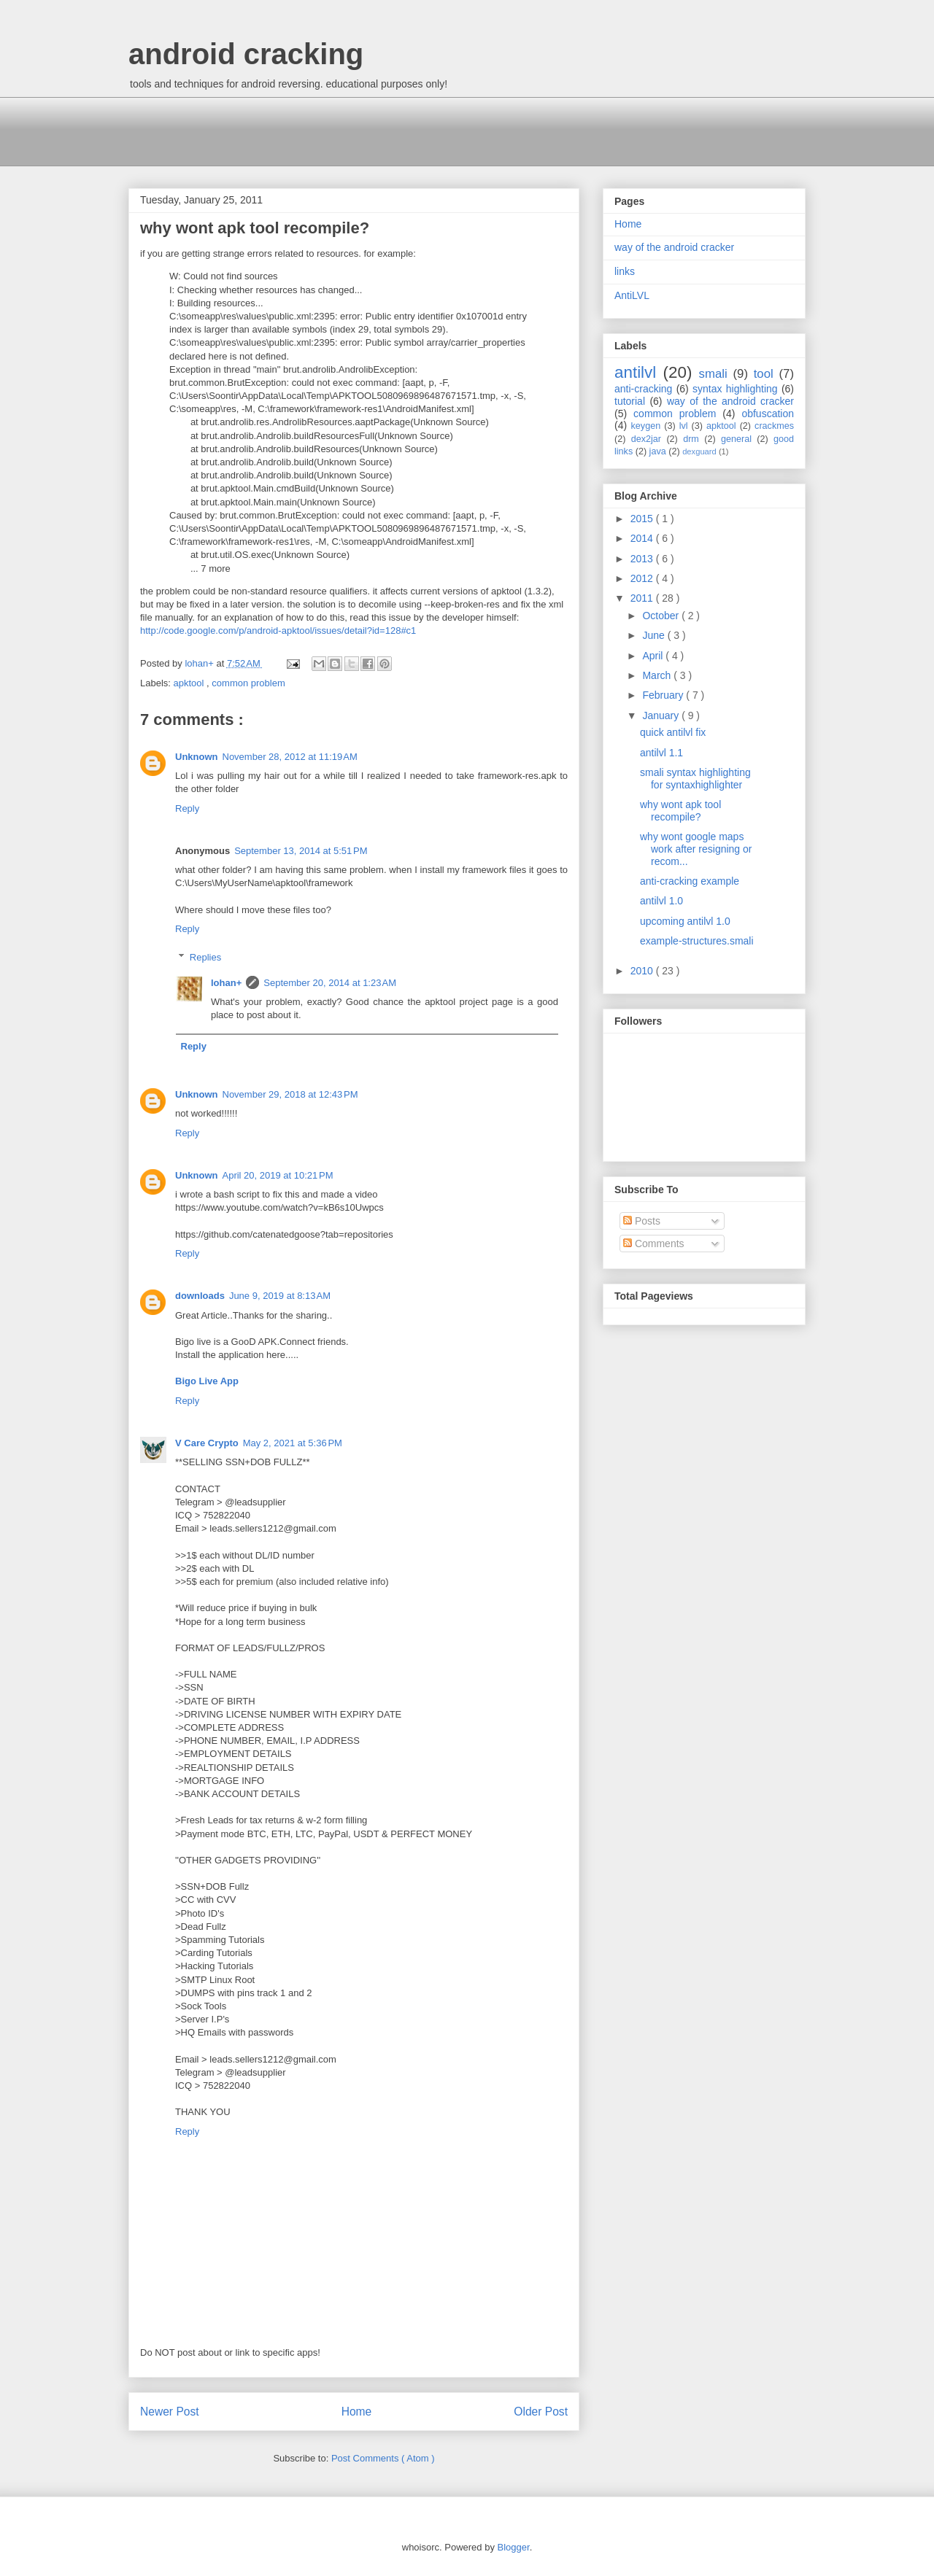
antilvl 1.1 (661, 753)
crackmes (774, 426)
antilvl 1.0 (661, 901)
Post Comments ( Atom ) (383, 2458)
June (654, 635)
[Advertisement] (394, 130)
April (653, 656)
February (664, 695)
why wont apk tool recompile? (680, 811)
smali (713, 374)
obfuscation (767, 413)
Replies (205, 956)
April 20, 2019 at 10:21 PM (278, 1175)
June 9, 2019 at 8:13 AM (280, 1295)
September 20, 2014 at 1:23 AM (329, 982)
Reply (187, 808)
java (657, 451)
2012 (643, 578)
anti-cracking (643, 389)
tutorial (629, 401)
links (624, 271)
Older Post (541, 2411)
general (736, 439)
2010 (643, 971)
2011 (643, 598)
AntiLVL (631, 295)
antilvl (635, 372)
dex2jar (646, 439)
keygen (646, 426)
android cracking (245, 54)
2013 (643, 559)
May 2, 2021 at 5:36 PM (292, 1443)
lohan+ (226, 982)
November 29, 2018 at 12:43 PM (290, 1094)
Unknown (196, 756)
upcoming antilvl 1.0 (685, 921)
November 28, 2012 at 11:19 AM (290, 756)
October (662, 615)
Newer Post (169, 2411)
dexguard (699, 451)
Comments (653, 1243)
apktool (190, 683)
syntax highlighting (735, 389)
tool (763, 374)
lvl (683, 426)
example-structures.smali (697, 941)
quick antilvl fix (673, 732)
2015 (643, 518)
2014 (643, 538)
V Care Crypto (207, 1443)
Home (356, 2411)
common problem (248, 683)
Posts (641, 1221)
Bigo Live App (207, 1381)
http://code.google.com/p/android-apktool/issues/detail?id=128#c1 (278, 630)
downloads (200, 1295)
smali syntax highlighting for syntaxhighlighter (695, 779)
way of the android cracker (674, 247)
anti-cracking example (689, 881)
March (658, 675)
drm (691, 439)
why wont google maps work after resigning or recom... (696, 849)
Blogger (514, 2547)
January (662, 715)
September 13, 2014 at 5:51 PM (300, 850)
